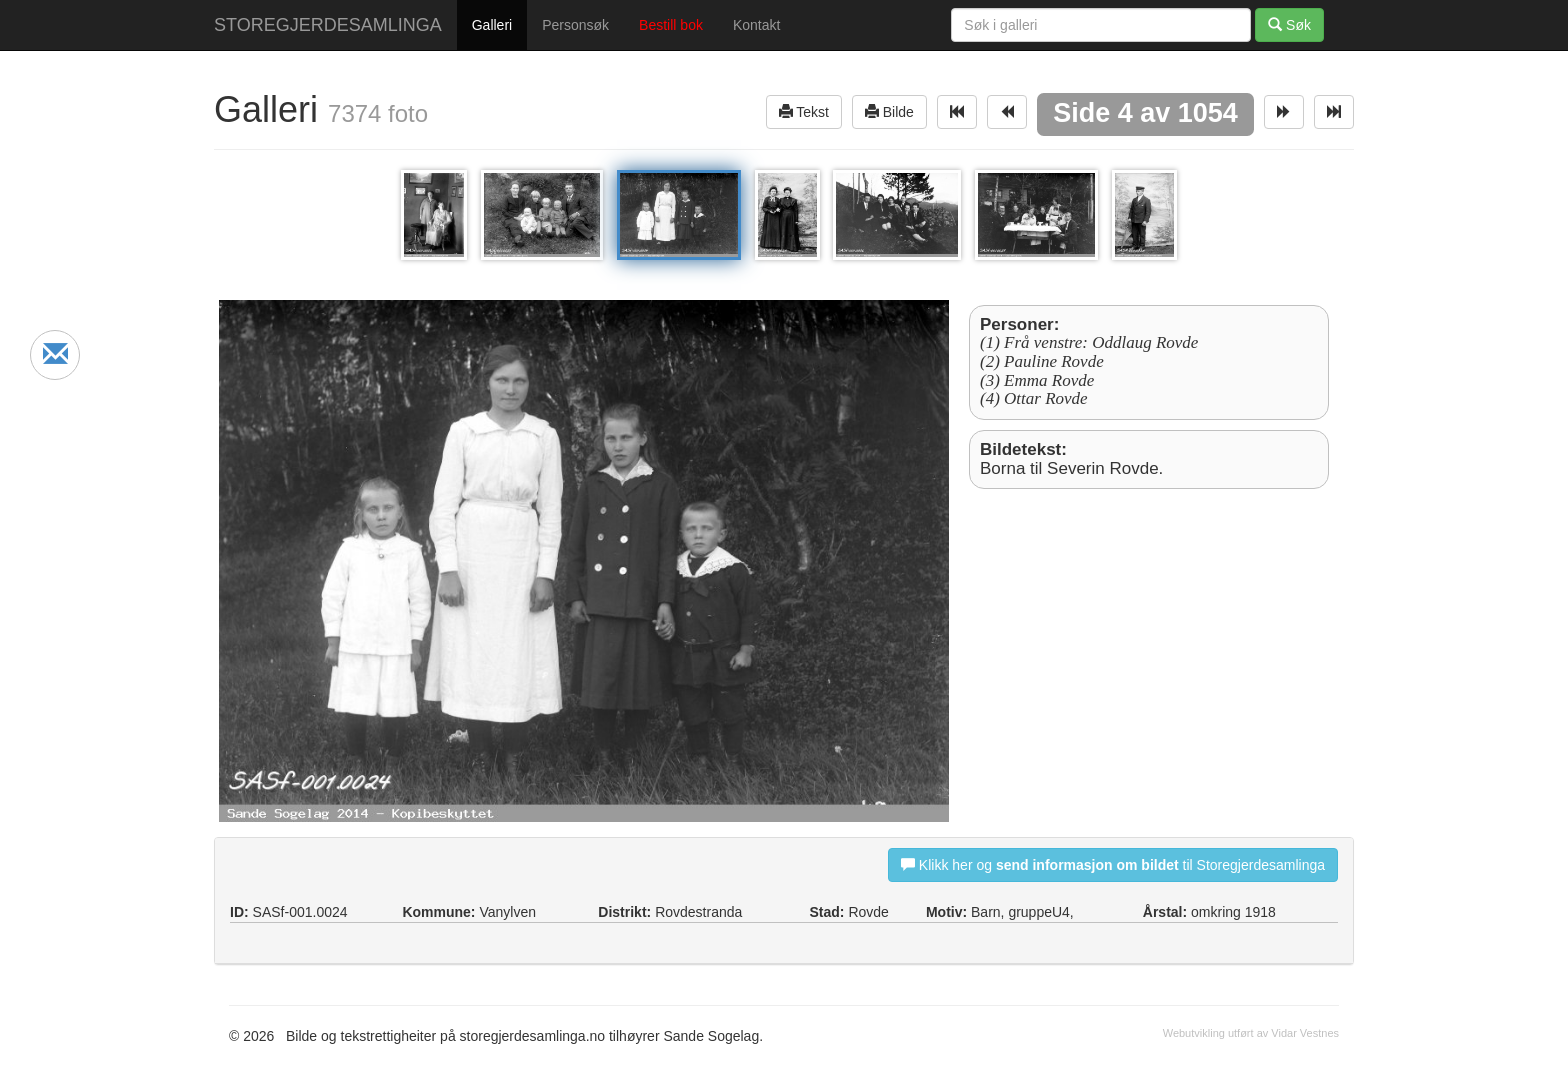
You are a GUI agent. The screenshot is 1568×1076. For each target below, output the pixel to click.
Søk (1289, 24)
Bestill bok (671, 25)
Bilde (889, 111)
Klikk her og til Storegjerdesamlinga (1113, 864)
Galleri (492, 25)
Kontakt (756, 25)
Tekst (804, 111)
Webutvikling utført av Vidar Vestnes (1251, 1033)
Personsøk (575, 25)
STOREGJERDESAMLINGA (328, 25)
